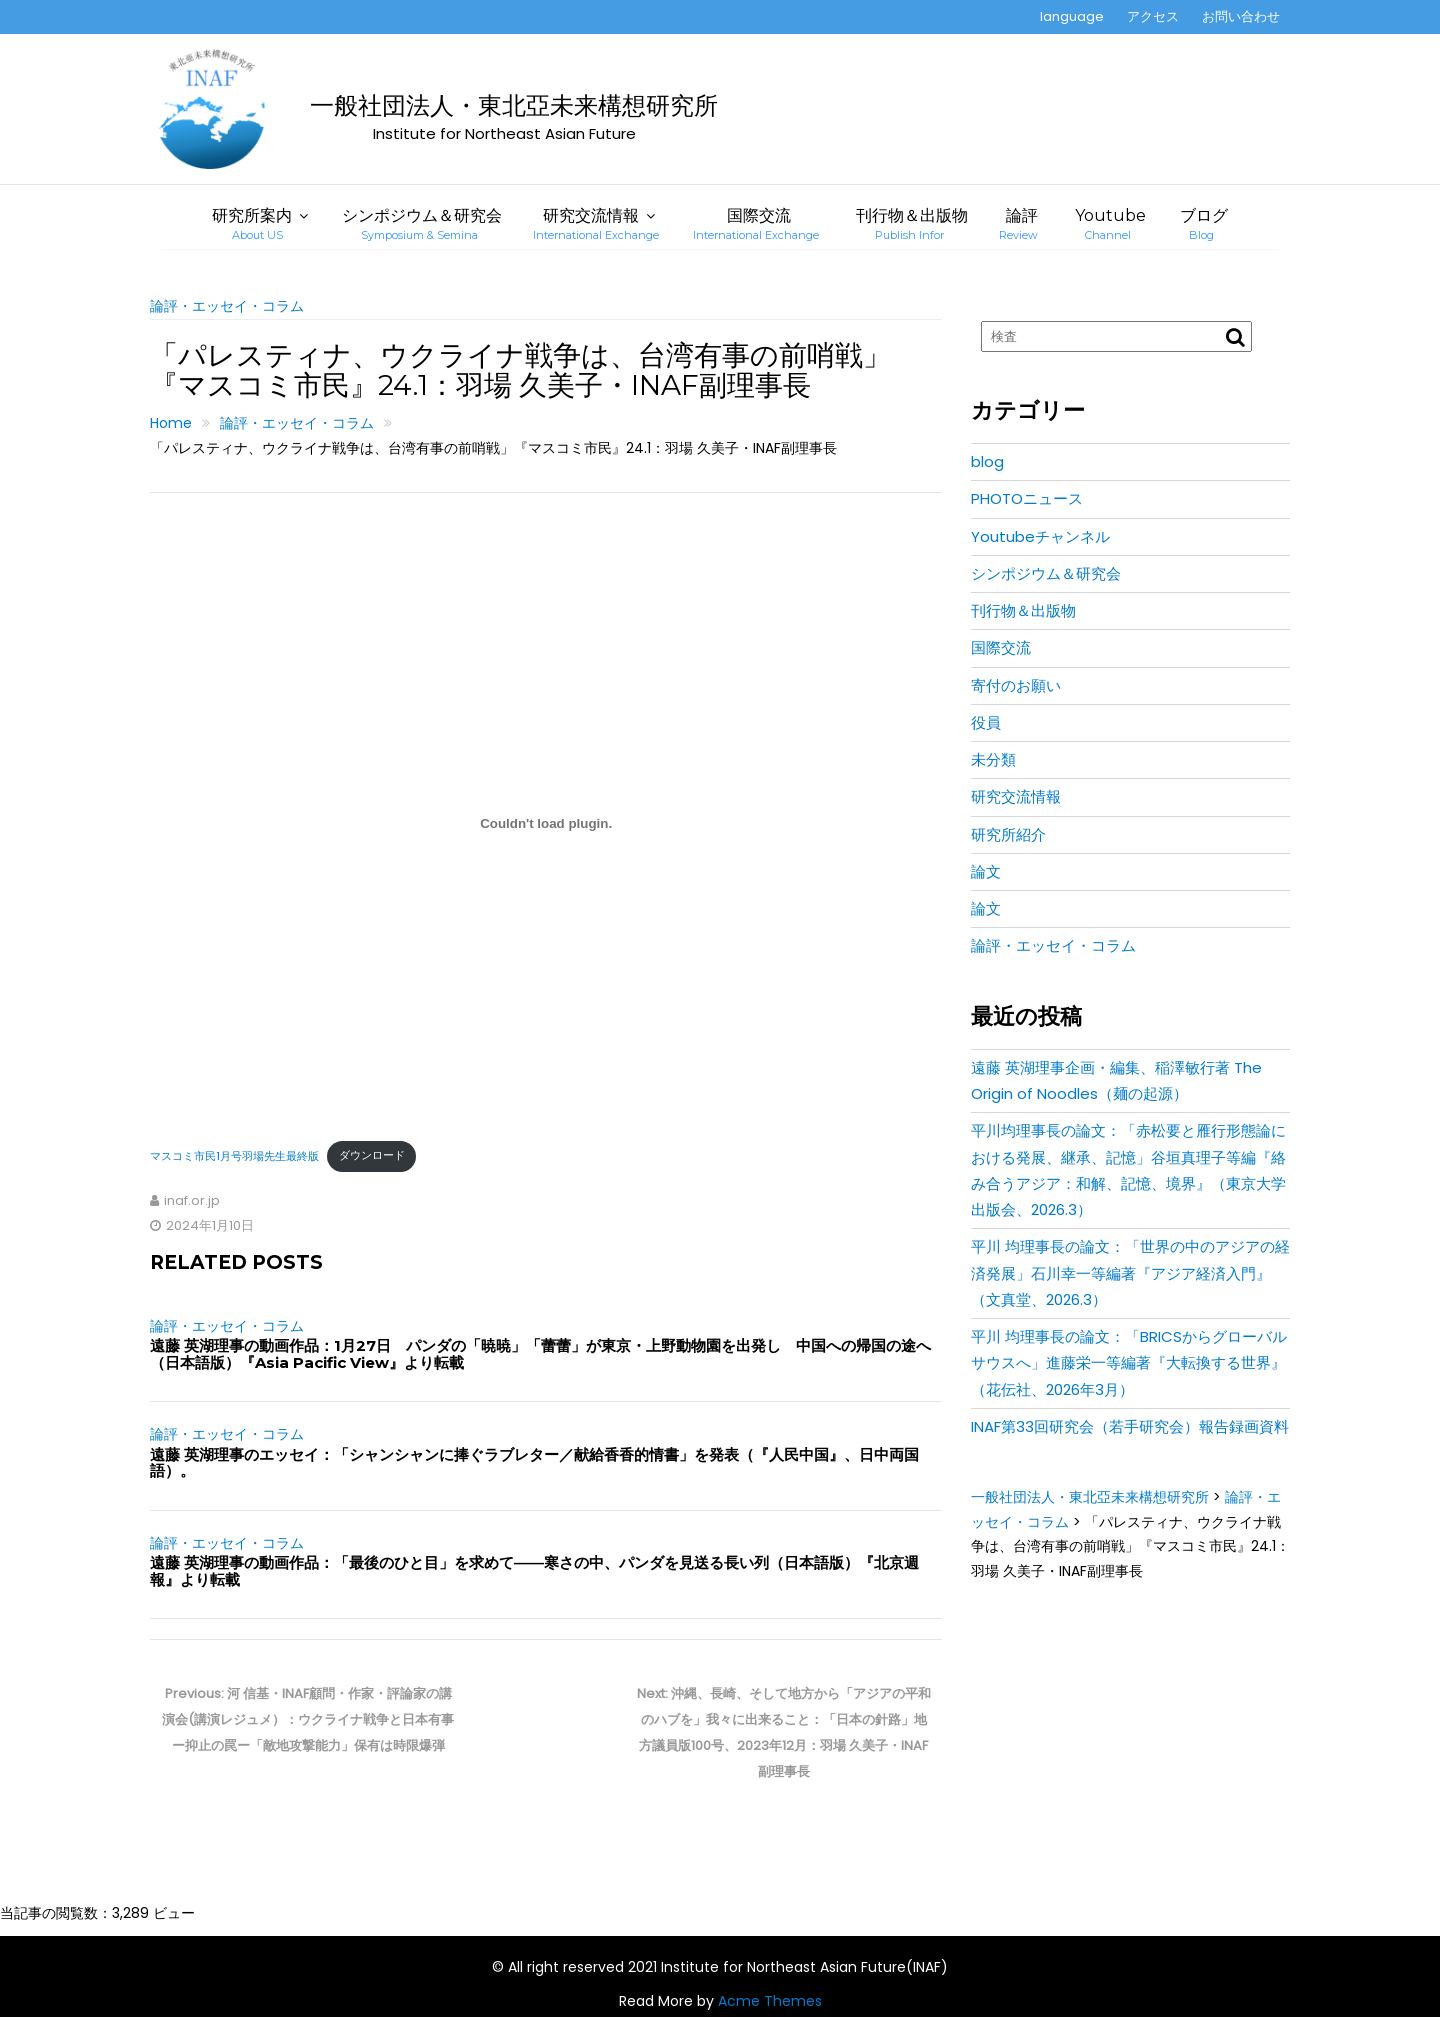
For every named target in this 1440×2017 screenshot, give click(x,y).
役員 (986, 722)
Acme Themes (770, 2001)
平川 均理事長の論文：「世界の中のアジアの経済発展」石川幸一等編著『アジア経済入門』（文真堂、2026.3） (1130, 1273)
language (1072, 16)
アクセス (1153, 16)
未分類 (993, 759)
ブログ (1204, 224)
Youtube (1110, 224)
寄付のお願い (1016, 685)
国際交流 (756, 224)
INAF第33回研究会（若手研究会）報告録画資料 (1130, 1426)
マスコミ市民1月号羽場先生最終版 (234, 1155)
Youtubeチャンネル (1040, 536)
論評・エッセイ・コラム (227, 306)
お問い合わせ (1241, 16)
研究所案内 (252, 224)
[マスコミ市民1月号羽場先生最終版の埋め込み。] (546, 823)
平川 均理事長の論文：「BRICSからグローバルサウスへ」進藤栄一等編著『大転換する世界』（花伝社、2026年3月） (1129, 1363)
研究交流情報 (596, 224)
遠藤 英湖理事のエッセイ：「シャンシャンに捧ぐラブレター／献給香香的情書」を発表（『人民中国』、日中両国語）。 (534, 1463)
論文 (986, 871)
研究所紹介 (1008, 834)
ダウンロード (372, 1155)
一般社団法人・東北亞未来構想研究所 (514, 105)
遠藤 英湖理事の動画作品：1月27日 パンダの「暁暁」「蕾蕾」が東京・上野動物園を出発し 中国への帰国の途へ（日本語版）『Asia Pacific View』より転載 (540, 1354)
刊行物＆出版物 (912, 224)
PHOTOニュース (1027, 498)
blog (987, 461)
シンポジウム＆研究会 (422, 224)
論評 (1018, 224)
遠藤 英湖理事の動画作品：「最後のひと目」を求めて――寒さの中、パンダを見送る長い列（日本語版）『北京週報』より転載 (534, 1571)
